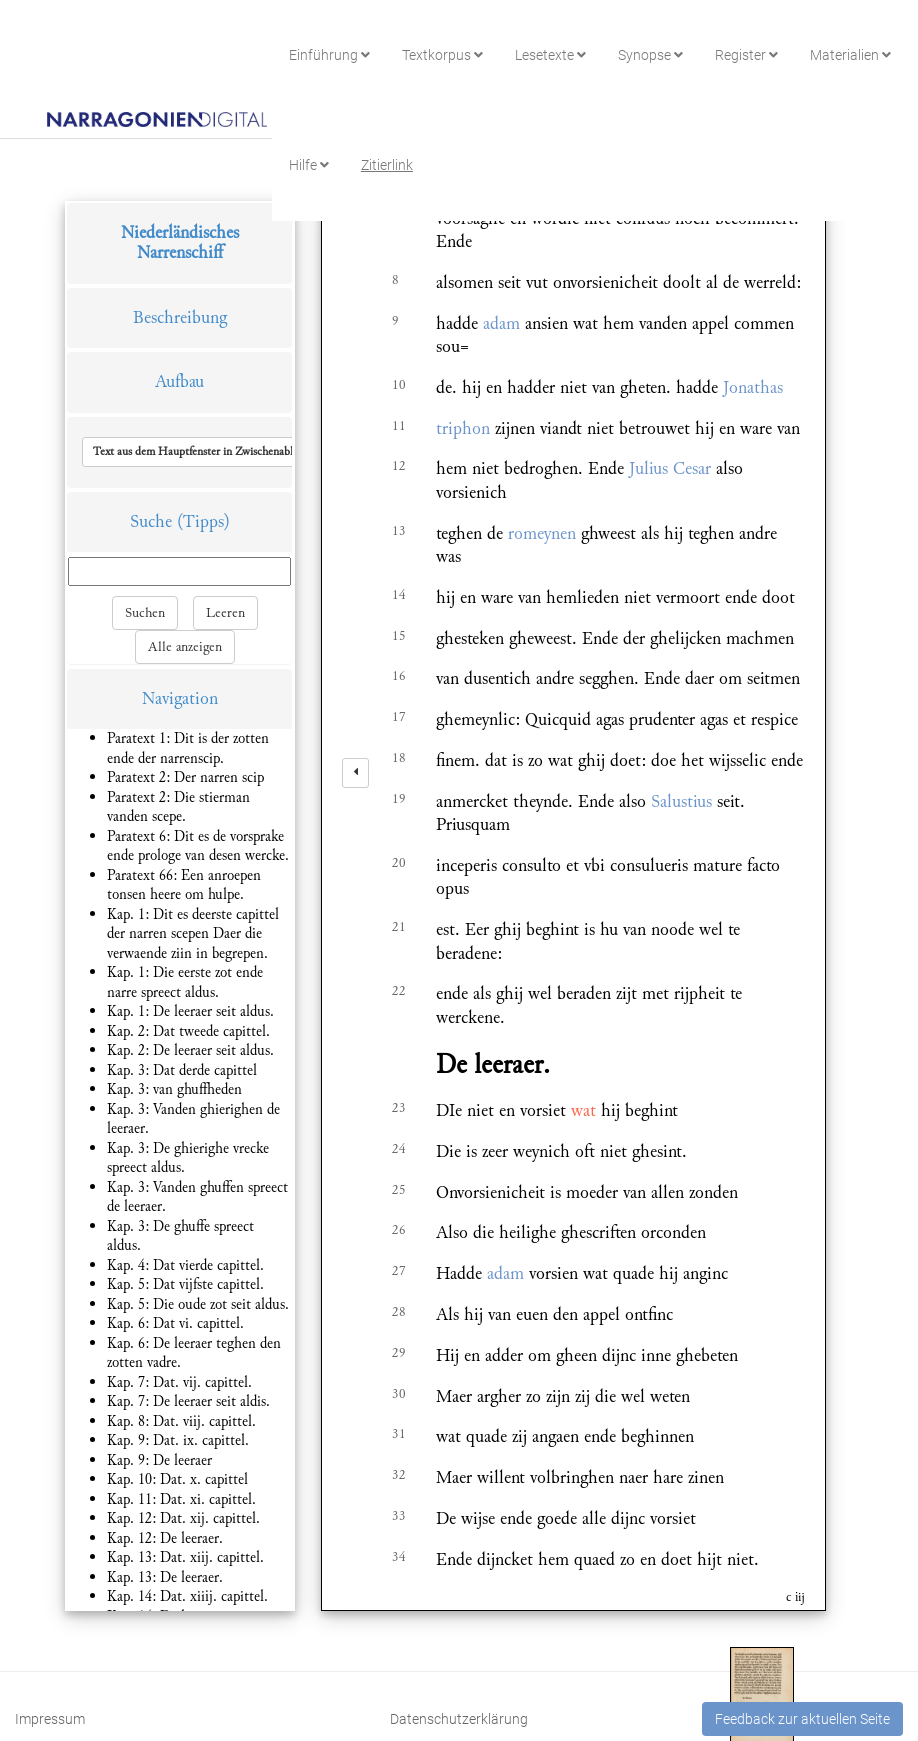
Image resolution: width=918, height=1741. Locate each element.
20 (399, 863)
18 (399, 758)
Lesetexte (550, 55)
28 (399, 1312)
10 (399, 385)
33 (399, 1516)
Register (746, 55)
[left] (355, 773)
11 (399, 426)
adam (501, 323)
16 (399, 676)
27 (399, 1271)
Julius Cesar (670, 468)
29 (399, 1353)
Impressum (50, 1719)
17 (399, 717)
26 (399, 1230)
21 (399, 927)
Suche (151, 521)
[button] (223, 452)
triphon (463, 428)
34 (399, 1557)
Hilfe (309, 165)
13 (399, 531)
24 (399, 1149)
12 (399, 466)
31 (399, 1434)
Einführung (329, 55)
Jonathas (753, 387)
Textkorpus (442, 55)
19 (399, 799)
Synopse (650, 55)
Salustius (681, 801)
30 (399, 1394)
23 (399, 1108)
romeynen (542, 533)
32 (399, 1475)
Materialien (850, 55)
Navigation (180, 698)
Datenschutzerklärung (459, 1719)
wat (583, 1110)
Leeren (225, 613)
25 (399, 1190)
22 (399, 991)
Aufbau (179, 381)
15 (399, 636)
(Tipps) (203, 521)
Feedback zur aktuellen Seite (802, 1719)
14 (399, 595)
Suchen (145, 613)
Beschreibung (180, 317)
